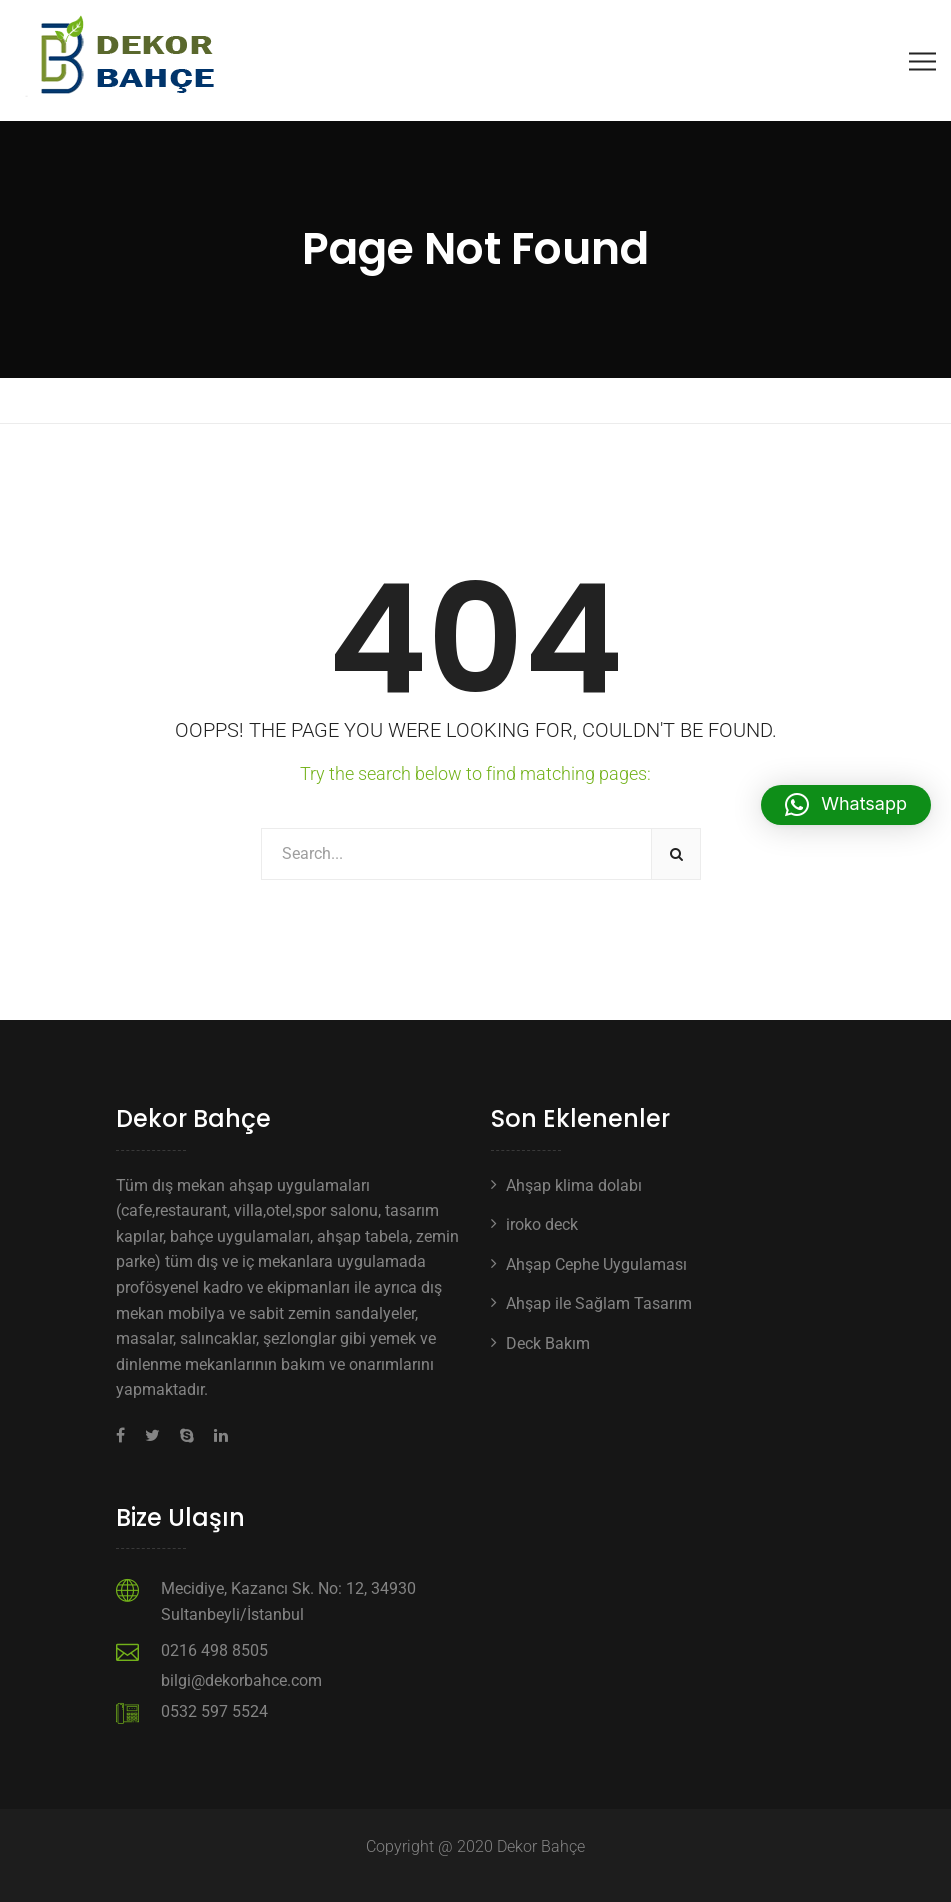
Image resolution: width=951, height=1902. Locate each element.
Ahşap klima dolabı (574, 1185)
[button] (846, 805)
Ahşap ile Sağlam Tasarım (599, 1303)
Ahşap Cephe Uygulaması (596, 1264)
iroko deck (542, 1224)
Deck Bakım (548, 1343)
